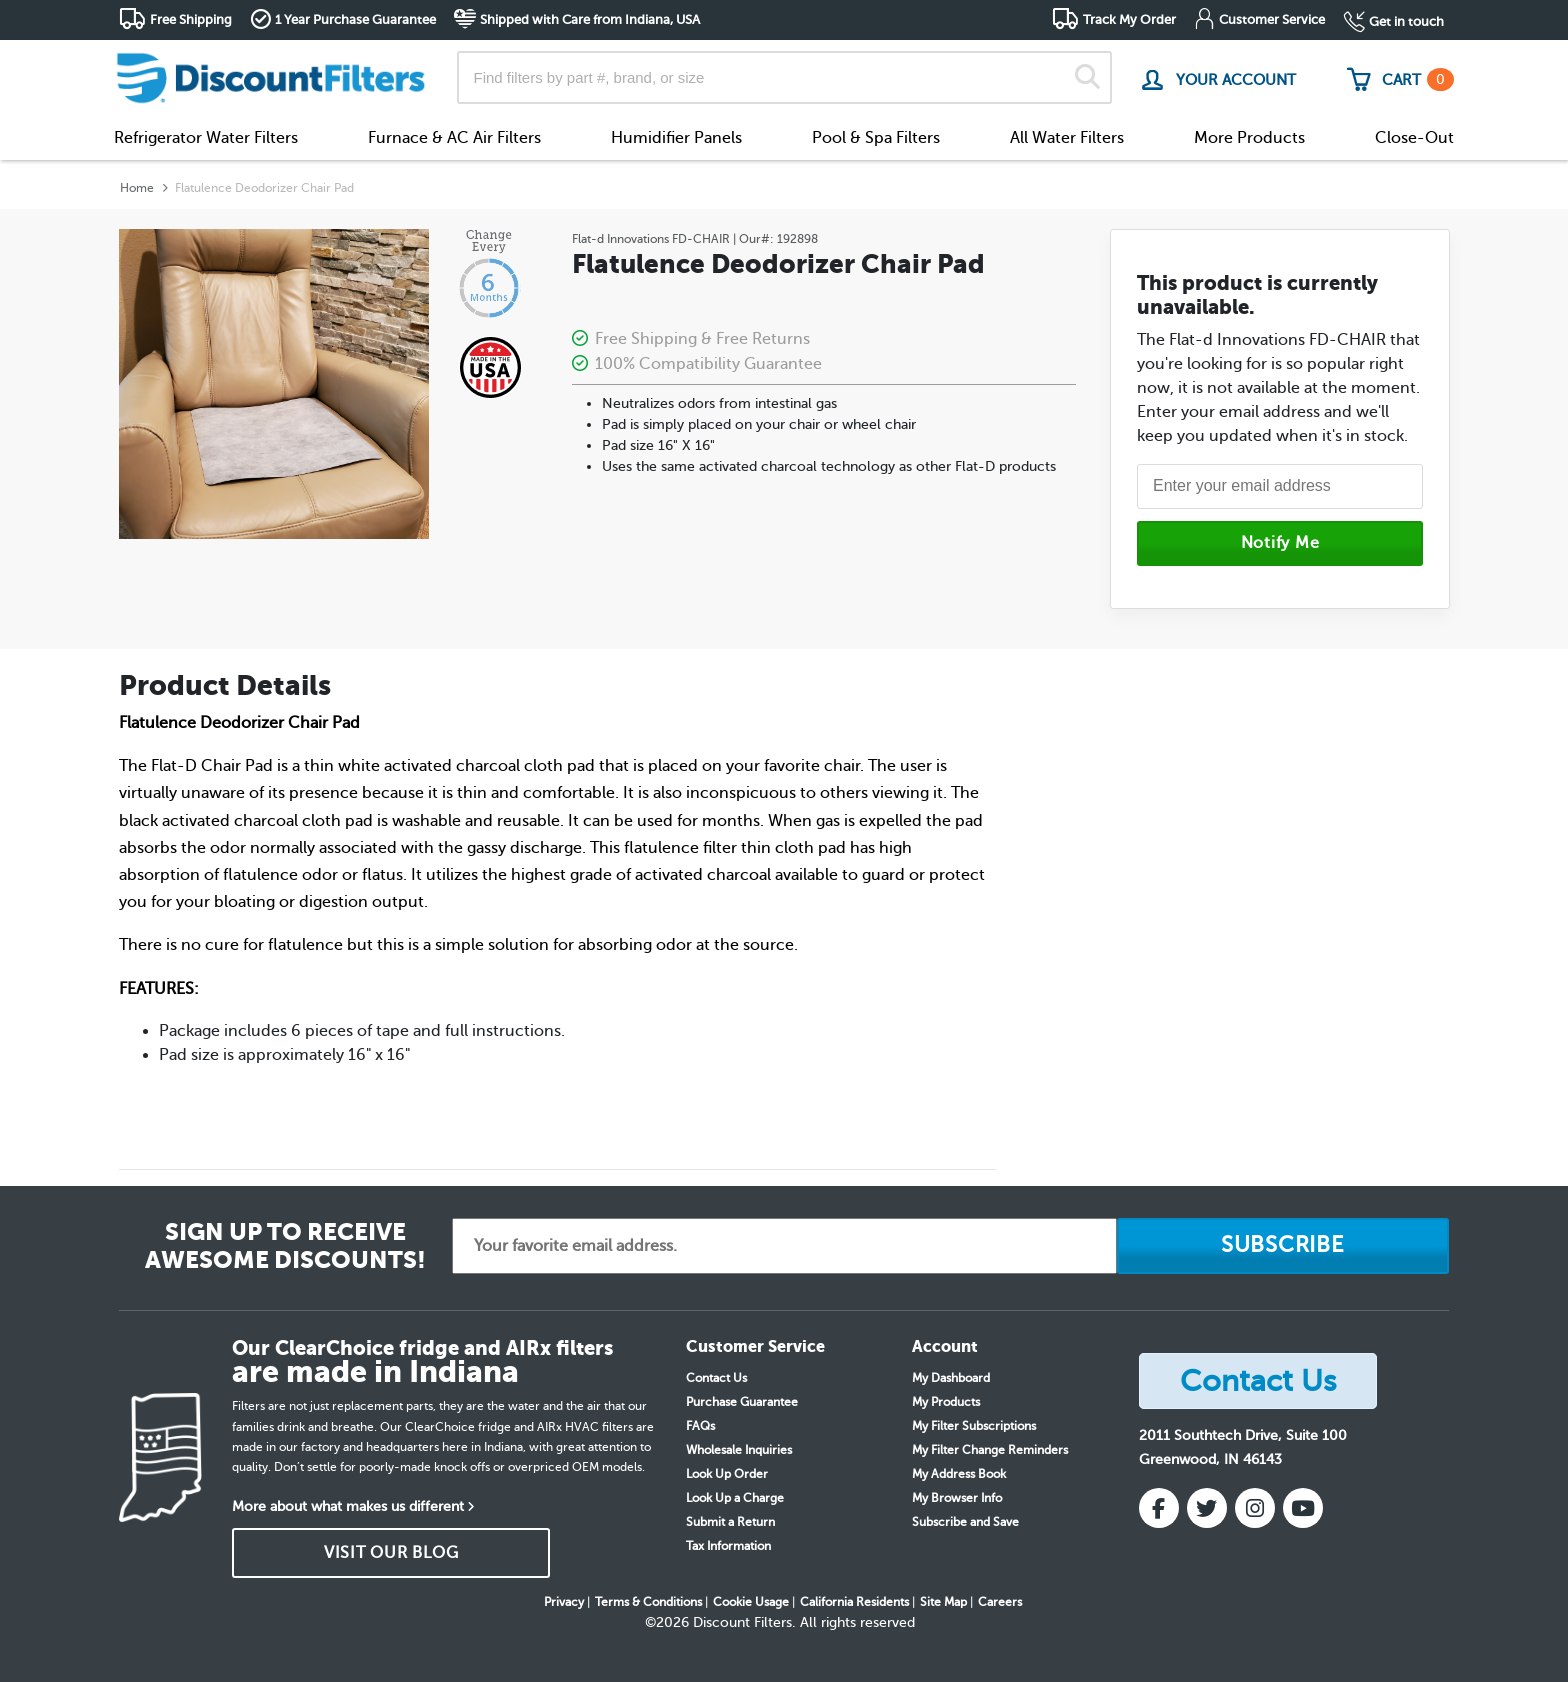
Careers (1000, 1602)
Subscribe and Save (965, 1522)
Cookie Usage (751, 1602)
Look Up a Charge (735, 1498)
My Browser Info (957, 1498)
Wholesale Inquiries (739, 1450)
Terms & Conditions (648, 1602)
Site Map (943, 1602)
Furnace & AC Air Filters (454, 138)
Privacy (564, 1602)
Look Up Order (727, 1474)
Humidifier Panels (676, 138)
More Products (1249, 138)
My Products (946, 1402)
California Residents (854, 1602)
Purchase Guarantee (742, 1402)
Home (137, 188)
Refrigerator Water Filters (206, 138)
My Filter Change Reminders (990, 1450)
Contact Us (716, 1378)
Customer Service (1272, 19)
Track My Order (1129, 19)
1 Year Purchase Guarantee (355, 19)
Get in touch (1406, 21)
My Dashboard (951, 1378)
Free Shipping (191, 19)
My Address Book (959, 1474)
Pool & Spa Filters (876, 138)
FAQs (700, 1426)
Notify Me (1280, 543)
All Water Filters (1067, 138)
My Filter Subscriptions (974, 1426)
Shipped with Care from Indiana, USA (590, 19)
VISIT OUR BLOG (391, 1553)
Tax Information (728, 1546)
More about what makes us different (348, 1506)
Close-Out (1414, 138)
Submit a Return (730, 1522)
